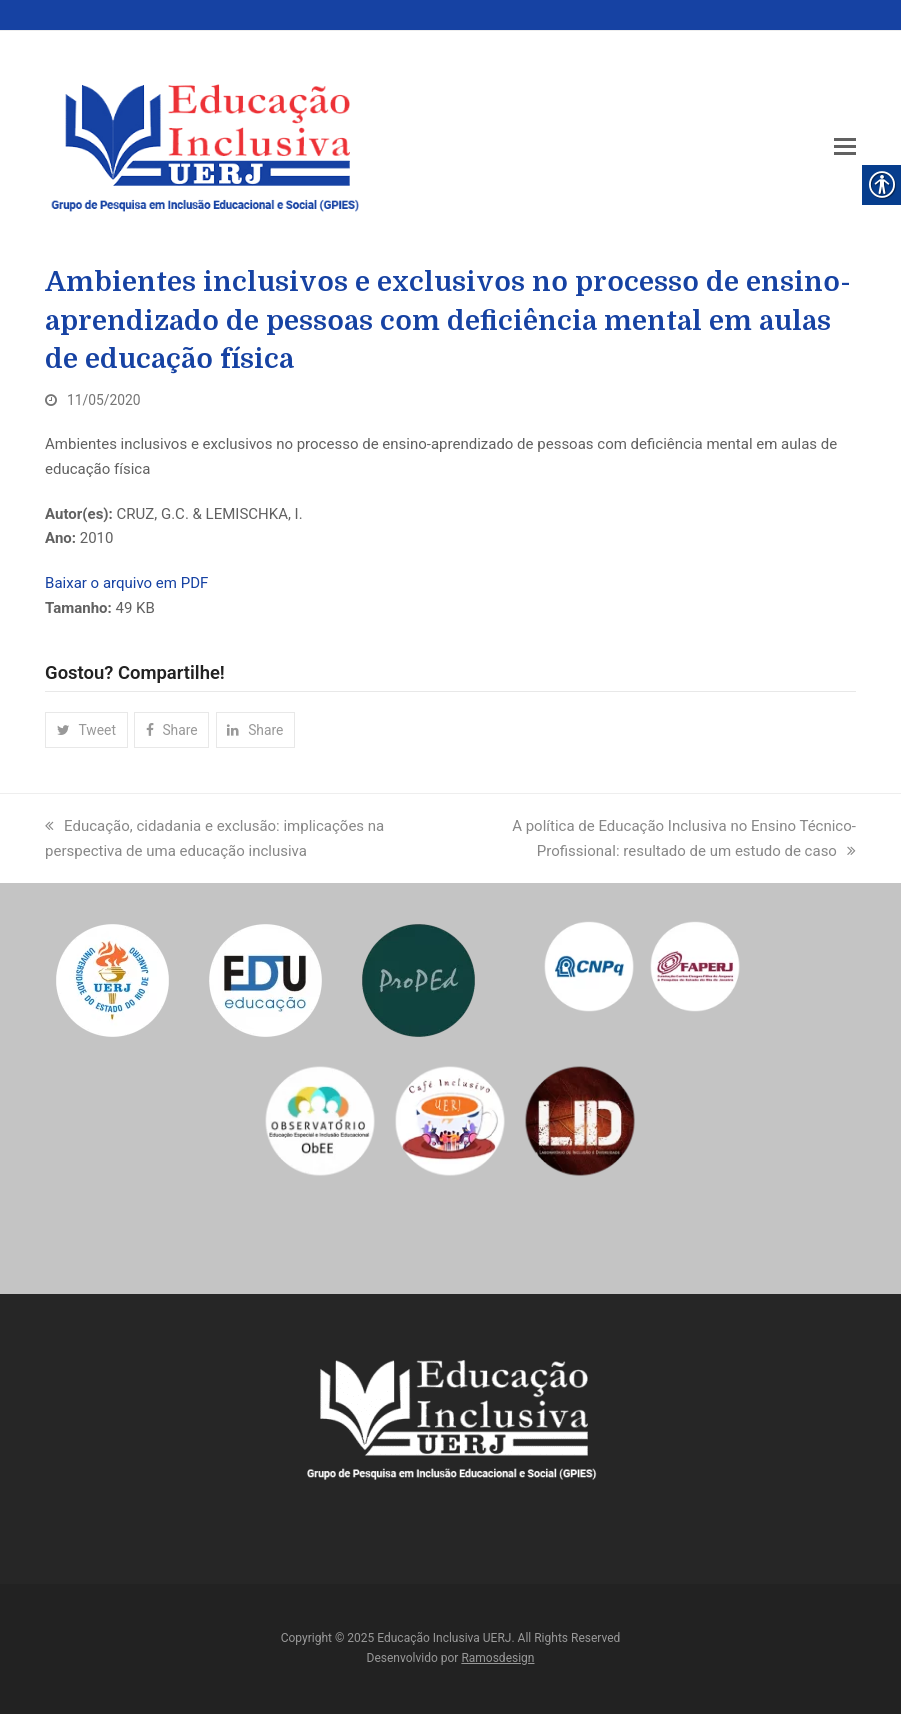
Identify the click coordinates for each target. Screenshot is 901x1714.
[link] (204, 147)
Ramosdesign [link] (497, 1658)
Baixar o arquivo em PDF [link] (126, 583)
